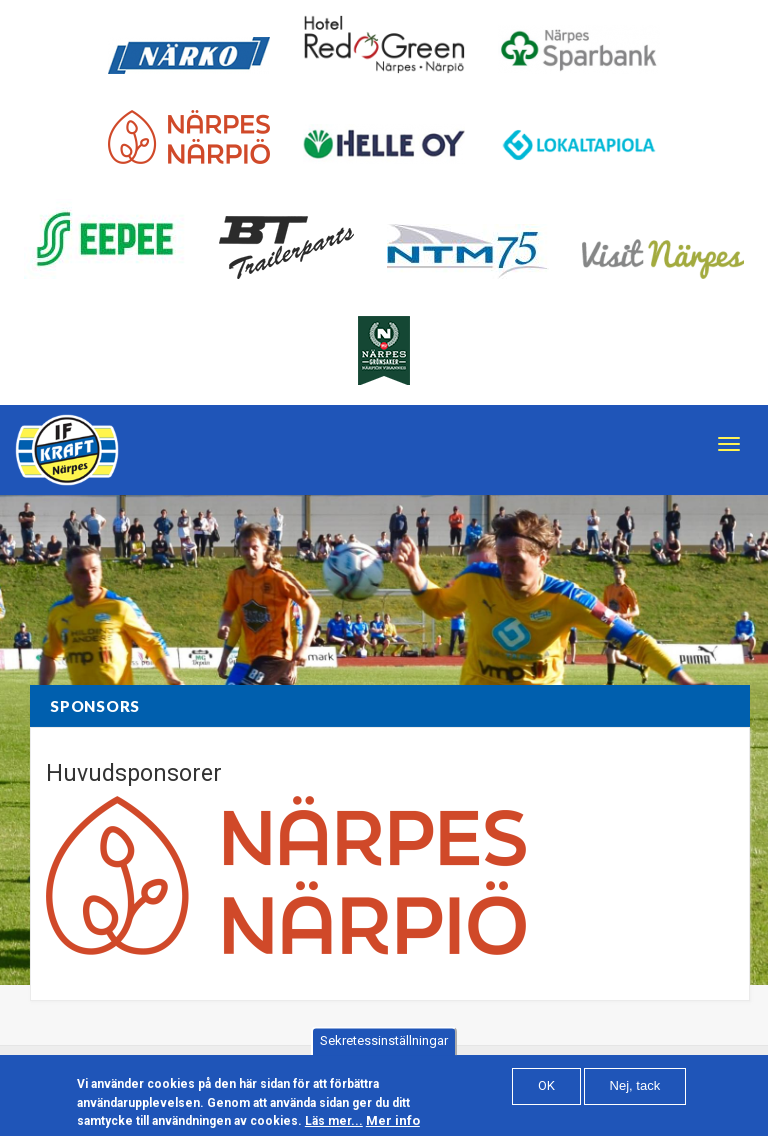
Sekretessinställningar (384, 1046)
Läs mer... (334, 1126)
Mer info (393, 1125)
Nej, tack (635, 1090)
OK (546, 1090)
